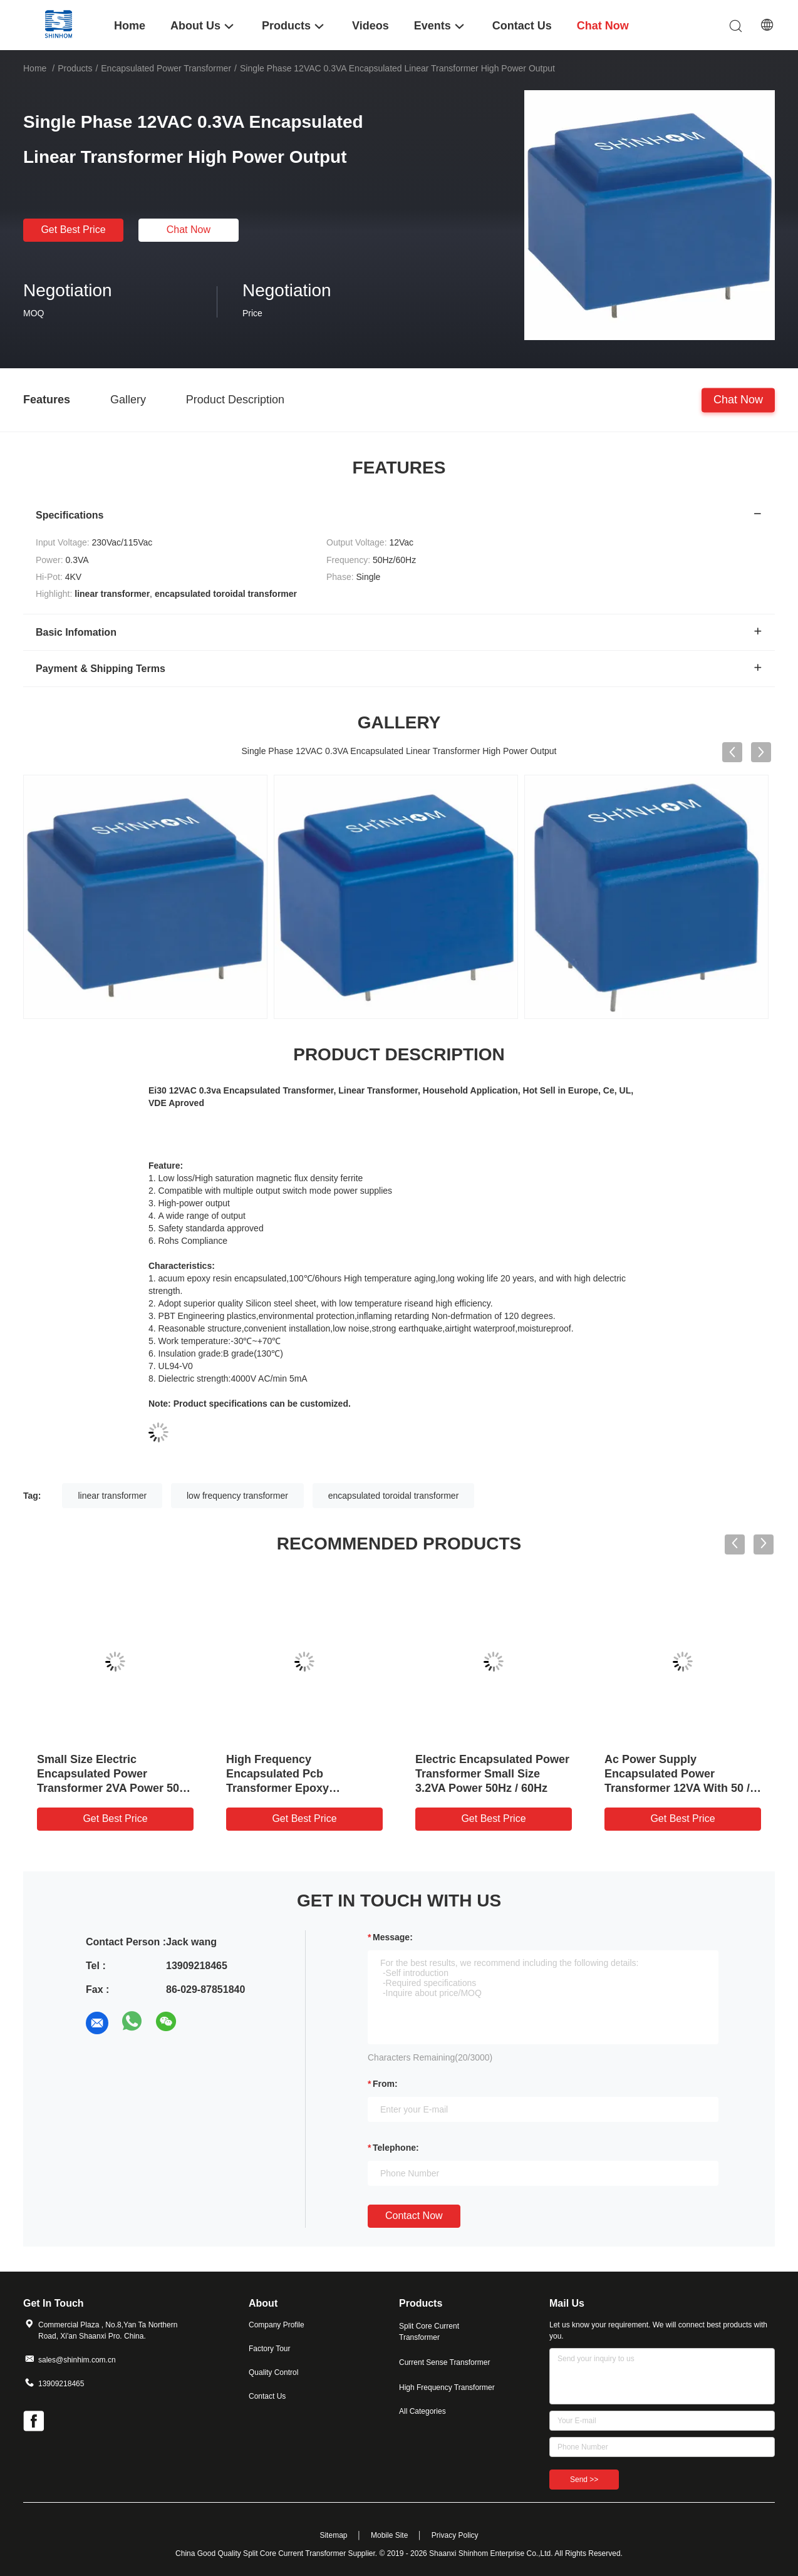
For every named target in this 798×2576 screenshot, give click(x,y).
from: (385, 2084)
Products (75, 68)
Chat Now (188, 229)
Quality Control (273, 2372)
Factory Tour (269, 2348)
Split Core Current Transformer (429, 2332)
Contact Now (414, 2215)
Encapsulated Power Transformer (166, 68)
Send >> (584, 2479)
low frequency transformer (237, 1496)
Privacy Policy (455, 2535)
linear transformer (112, 1496)
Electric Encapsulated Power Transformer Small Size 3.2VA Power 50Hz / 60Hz (492, 1773)
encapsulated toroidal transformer (393, 1496)
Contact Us (267, 2396)
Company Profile (276, 2324)
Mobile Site (389, 2535)
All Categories (422, 2411)
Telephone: (396, 2148)
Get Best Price (73, 229)
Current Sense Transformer (444, 2362)
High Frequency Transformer (447, 2387)
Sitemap (333, 2535)
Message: (393, 1937)
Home (34, 68)
